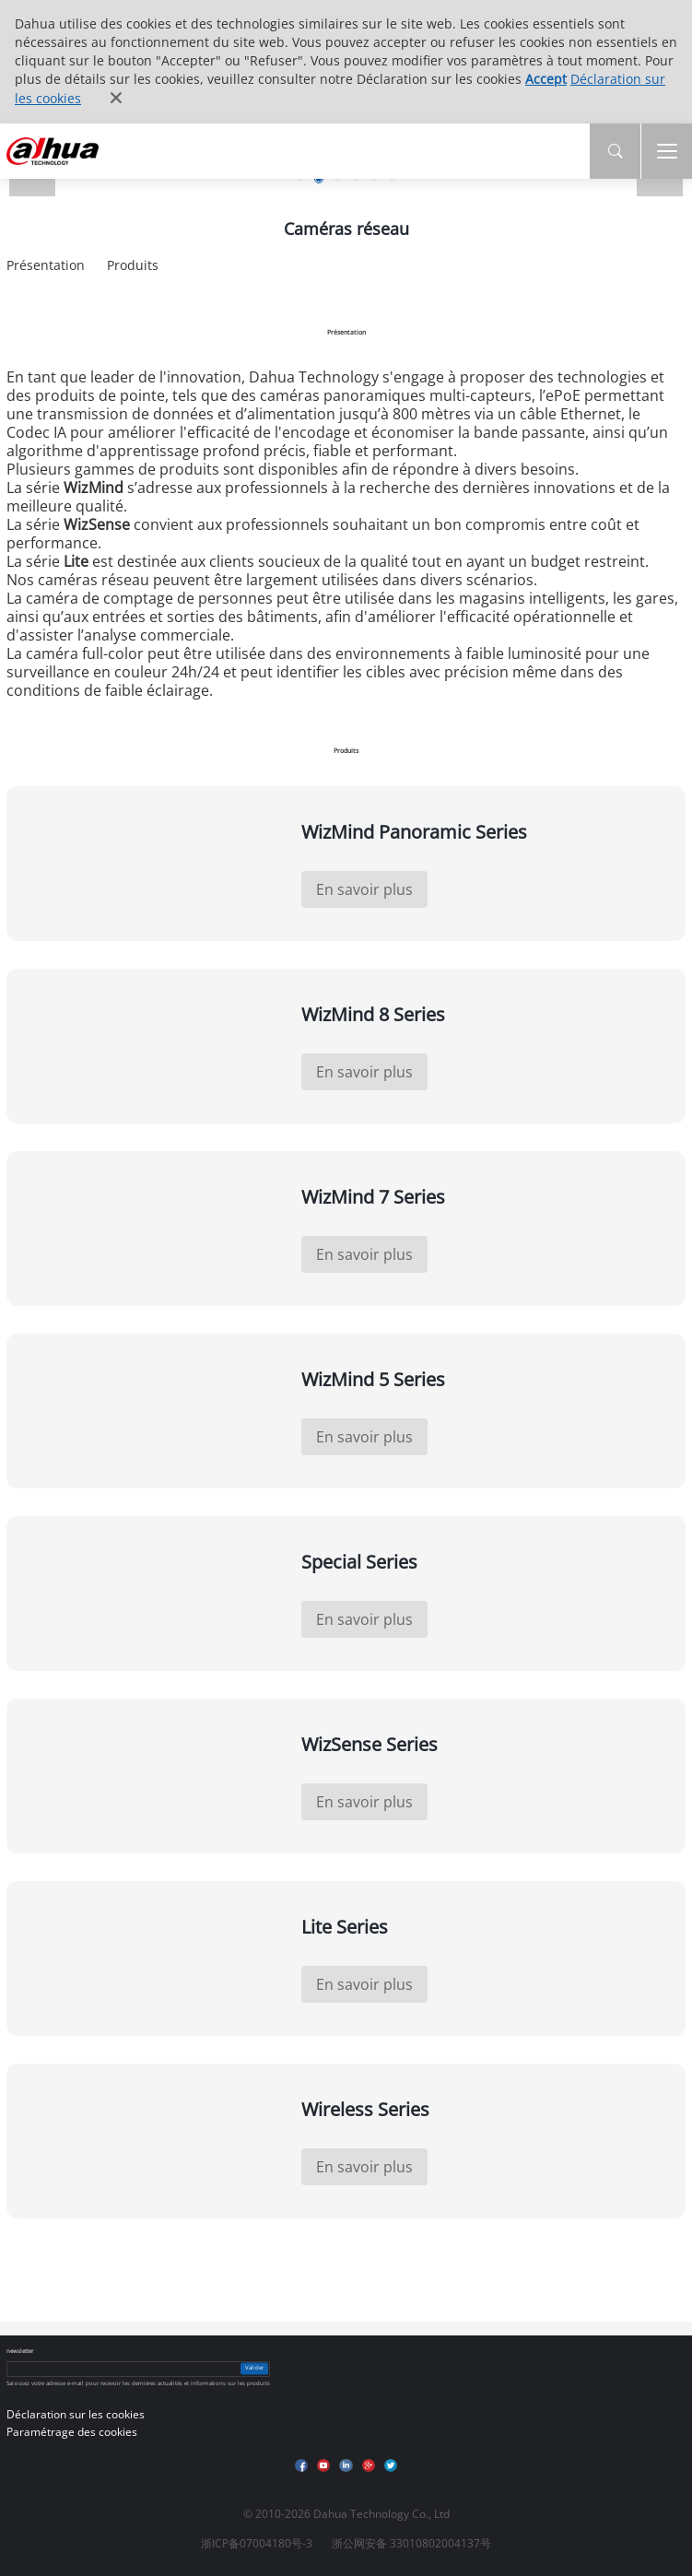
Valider (254, 2368)
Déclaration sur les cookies (75, 2414)
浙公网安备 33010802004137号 (411, 2543)
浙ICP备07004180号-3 (256, 2543)
